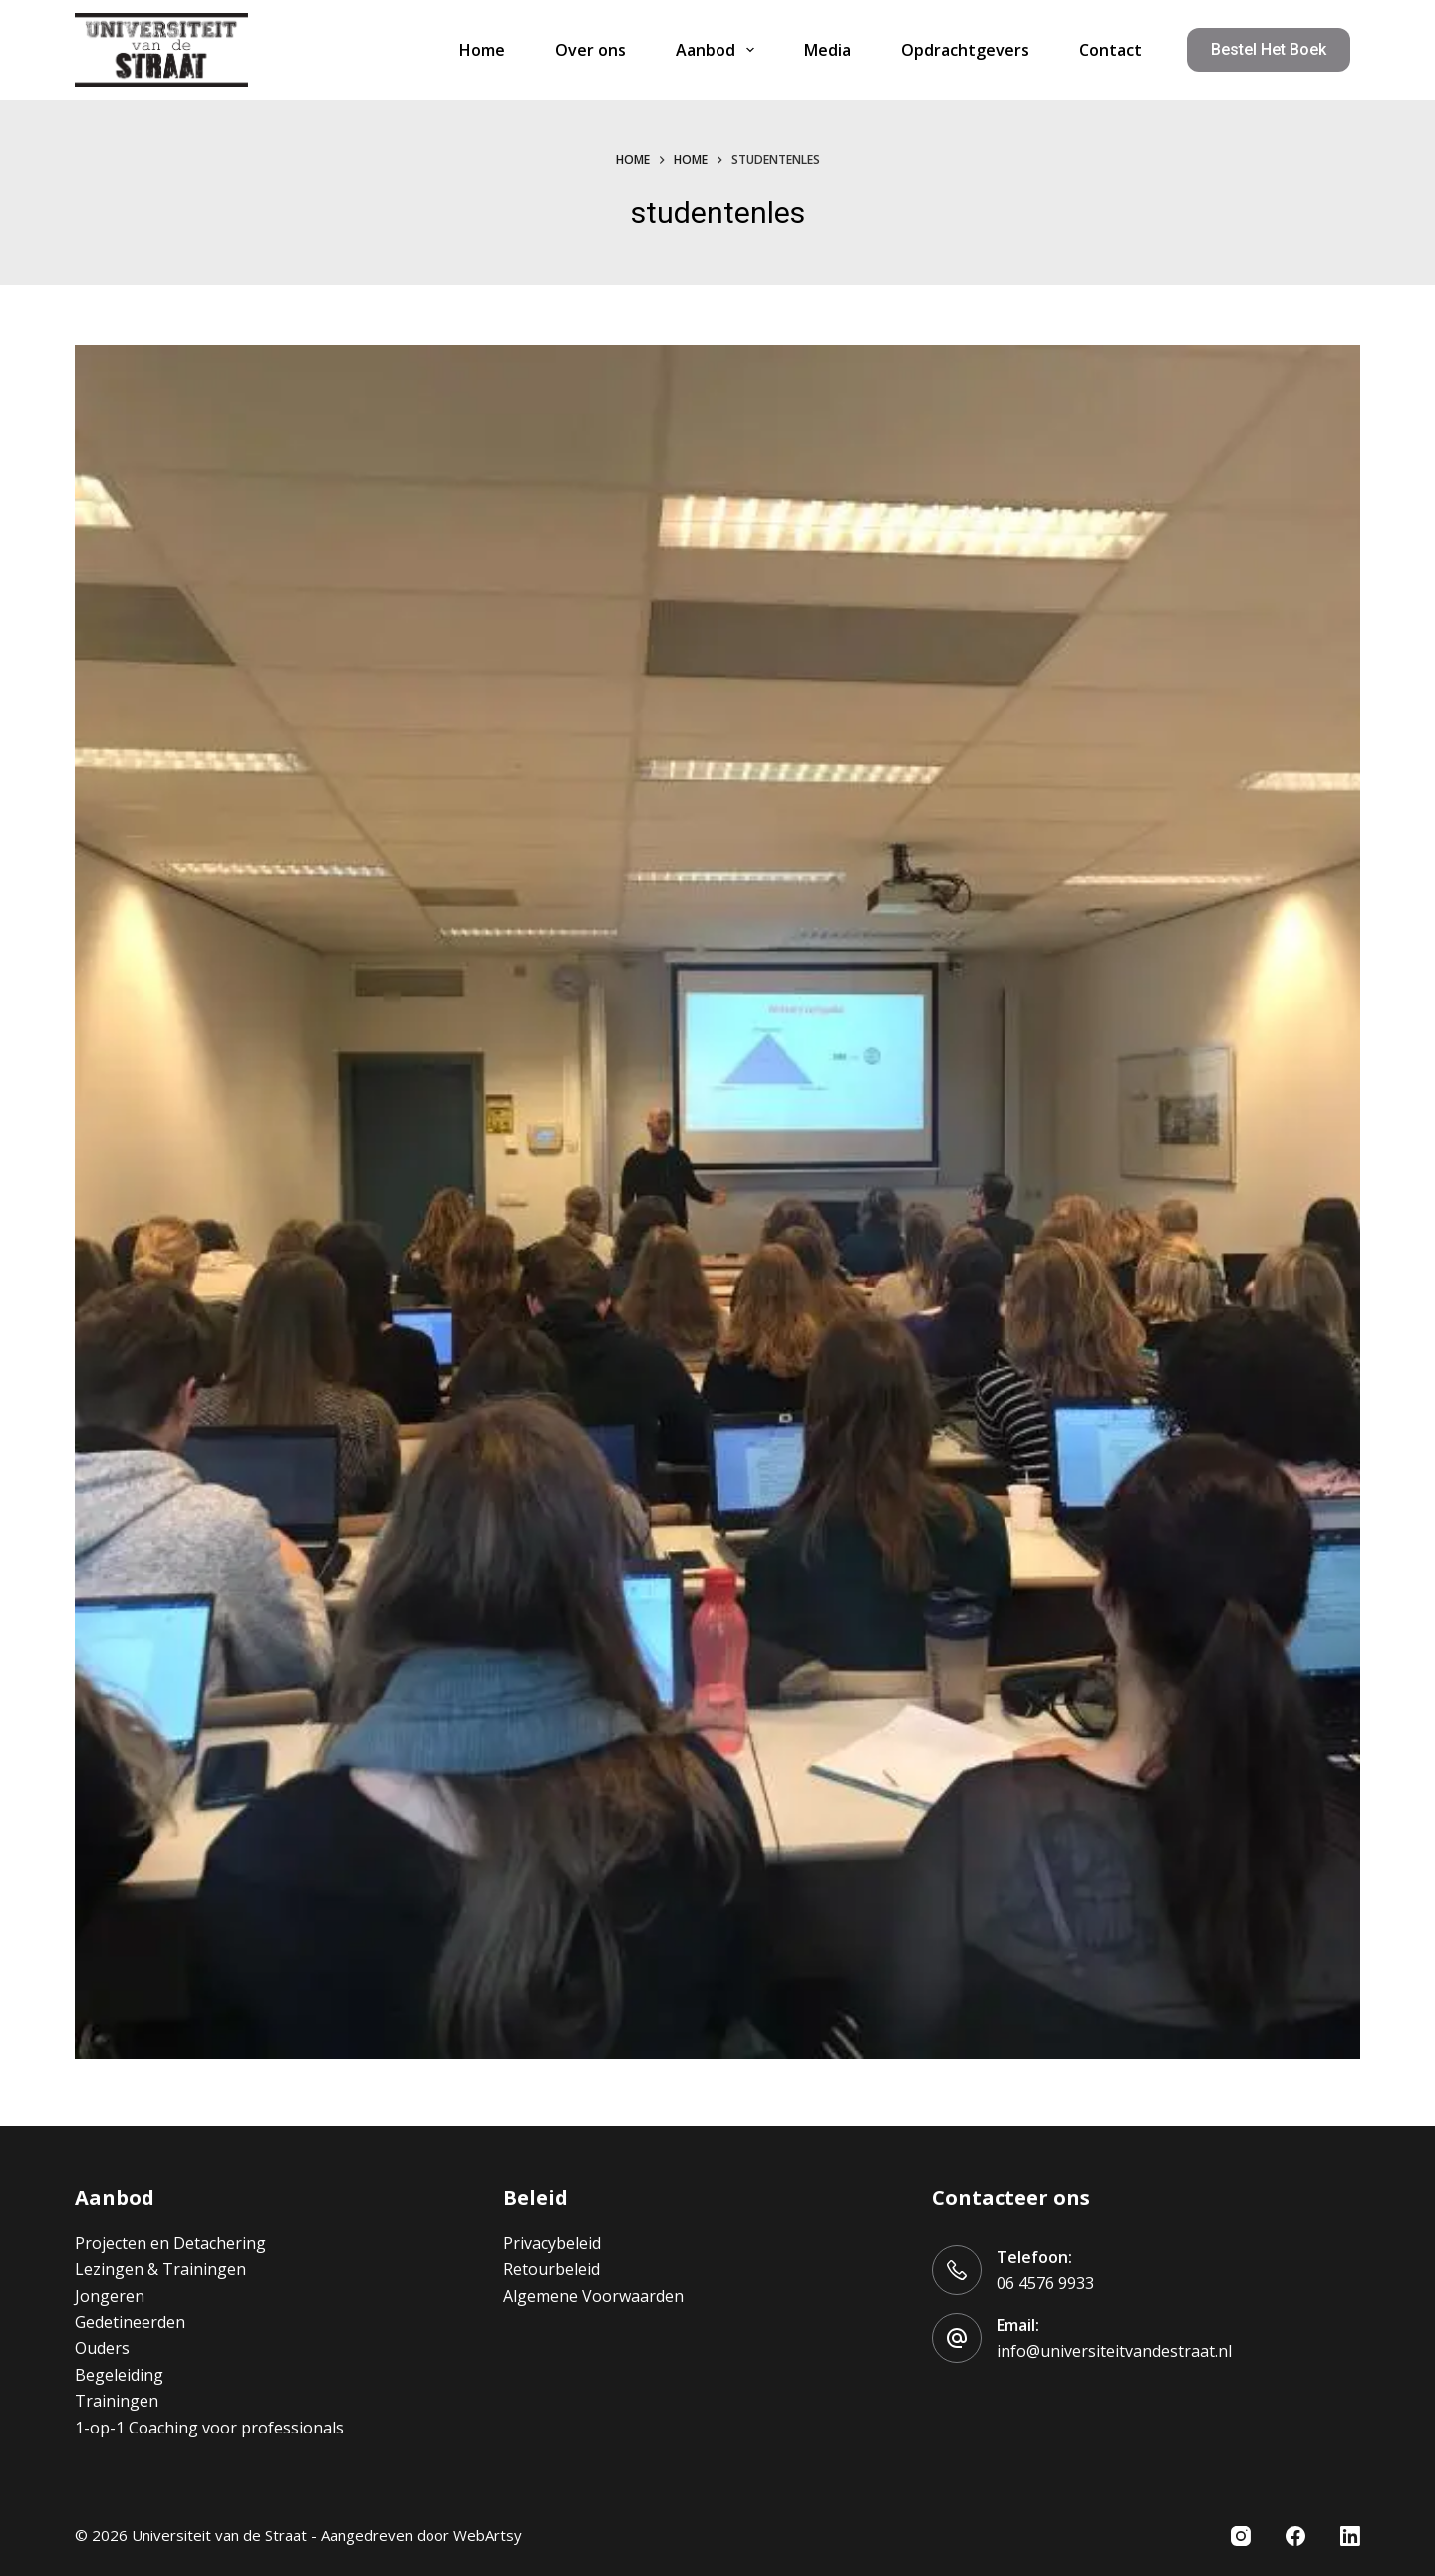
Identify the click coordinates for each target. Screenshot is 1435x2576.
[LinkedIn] (1350, 2536)
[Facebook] (1295, 2536)
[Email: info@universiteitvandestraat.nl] (957, 2338)
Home (482, 50)
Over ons (590, 50)
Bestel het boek (1268, 49)
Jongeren (109, 2296)
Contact (1110, 50)
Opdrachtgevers (965, 50)
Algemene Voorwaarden (593, 2296)
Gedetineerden (130, 2322)
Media (827, 50)
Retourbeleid (551, 2269)
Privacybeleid (552, 2243)
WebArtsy (487, 2535)
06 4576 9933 (1045, 2283)
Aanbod (719, 50)
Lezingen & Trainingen (160, 2269)
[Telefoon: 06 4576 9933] (957, 2270)
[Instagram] (1241, 2536)
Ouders (102, 2348)
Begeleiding (119, 2375)
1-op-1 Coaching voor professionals (209, 2427)
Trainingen (116, 2401)
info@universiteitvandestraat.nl (1114, 2351)
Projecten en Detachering (170, 2243)
